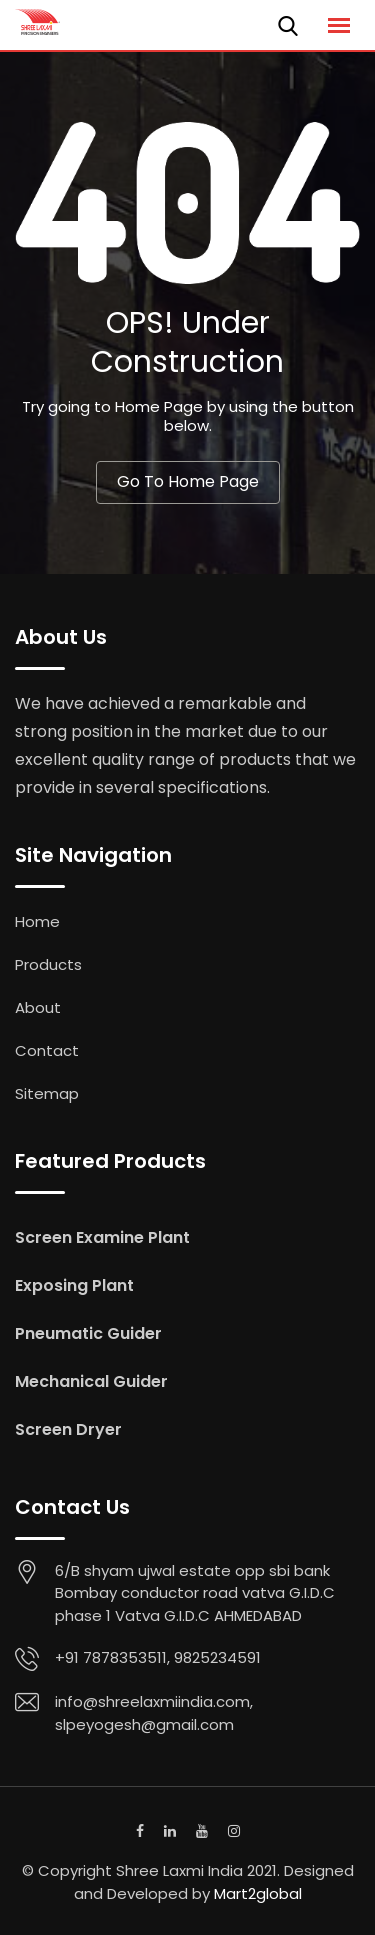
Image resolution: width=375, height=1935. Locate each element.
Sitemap (47, 1093)
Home (37, 921)
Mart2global (258, 1893)
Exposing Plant (74, 1285)
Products (48, 964)
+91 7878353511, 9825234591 (158, 1657)
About (38, 1007)
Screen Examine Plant (102, 1237)
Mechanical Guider (91, 1381)
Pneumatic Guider (88, 1333)
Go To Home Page (188, 481)
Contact (47, 1050)
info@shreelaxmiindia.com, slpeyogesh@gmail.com (154, 1713)
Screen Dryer (68, 1429)
